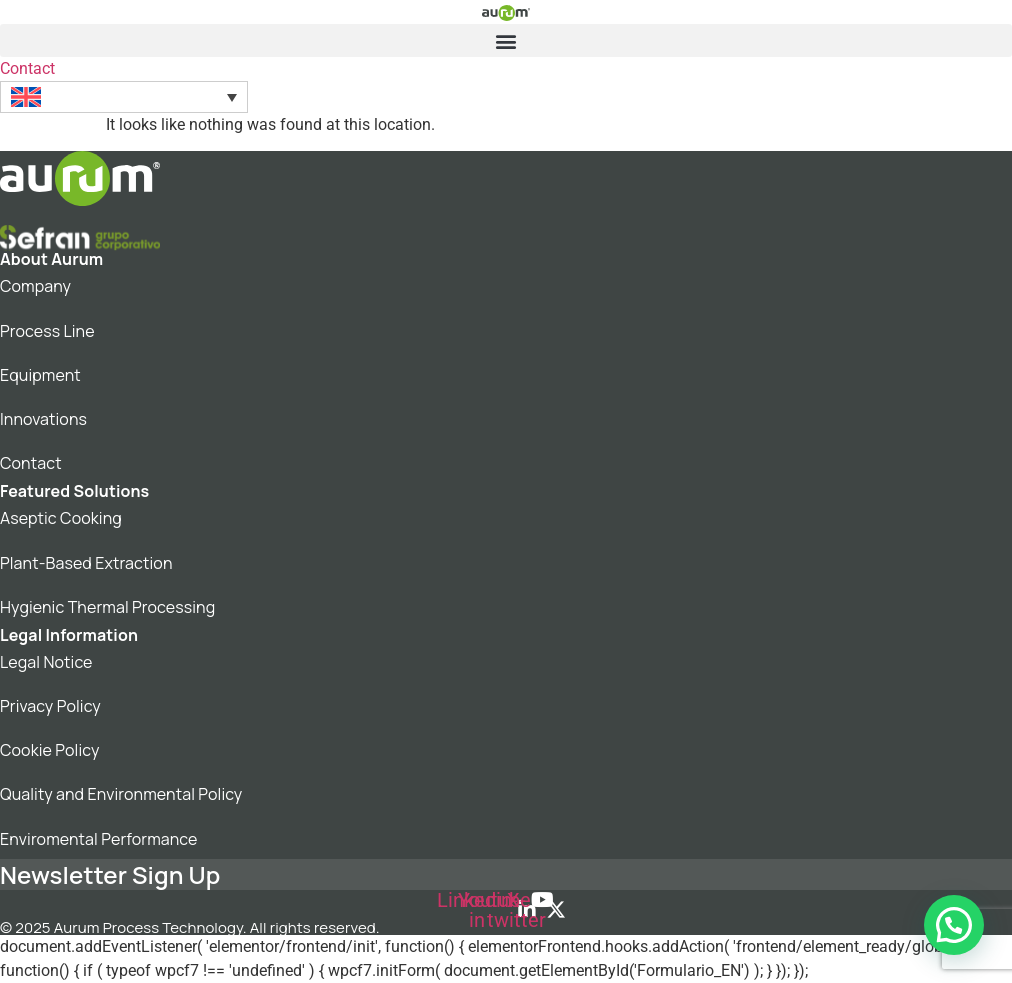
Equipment (40, 375)
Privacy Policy (50, 706)
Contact (31, 463)
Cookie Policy (49, 750)
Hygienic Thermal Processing (107, 607)
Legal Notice (46, 662)
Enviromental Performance (99, 839)
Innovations (43, 419)
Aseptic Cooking (61, 518)
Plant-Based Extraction (86, 563)
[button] (506, 40)
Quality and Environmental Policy (121, 794)
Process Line (47, 331)
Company (35, 286)
